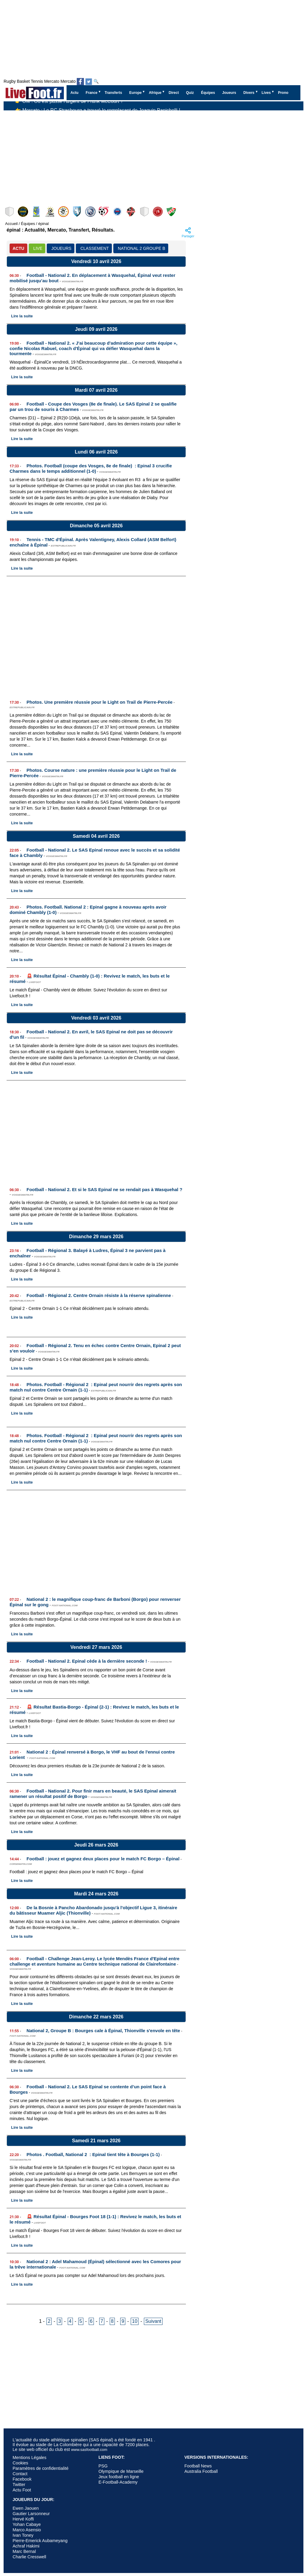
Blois (212, 211)
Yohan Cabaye (27, 2524)
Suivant (153, 2321)
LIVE (37, 248)
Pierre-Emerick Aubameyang (40, 2540)
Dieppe (23, 211)
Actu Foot (22, 2490)
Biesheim (118, 211)
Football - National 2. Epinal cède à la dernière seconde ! (87, 1661)
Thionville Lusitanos (172, 211)
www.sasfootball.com (89, 2449)
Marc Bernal (24, 2551)
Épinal (50, 211)
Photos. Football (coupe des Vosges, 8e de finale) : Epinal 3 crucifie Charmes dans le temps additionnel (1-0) (91, 468)
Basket (23, 81)
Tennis (37, 81)
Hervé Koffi (23, 2519)
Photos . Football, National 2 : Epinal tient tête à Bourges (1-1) (93, 2154)
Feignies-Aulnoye (104, 211)
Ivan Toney (23, 2535)
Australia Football (201, 2471)
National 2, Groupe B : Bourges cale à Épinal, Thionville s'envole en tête (103, 2030)
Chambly (37, 211)
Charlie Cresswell (29, 2556)
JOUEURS (61, 248)
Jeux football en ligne (118, 2476)
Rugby (10, 81)
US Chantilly (199, 211)
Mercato (51, 81)
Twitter (19, 2484)
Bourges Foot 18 (10, 211)
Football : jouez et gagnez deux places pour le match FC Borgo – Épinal (103, 1858)
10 (134, 2321)
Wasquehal (185, 211)
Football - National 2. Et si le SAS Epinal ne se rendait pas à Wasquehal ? (105, 1189)
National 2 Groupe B (141, 248)
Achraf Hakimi (26, 2546)
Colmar (64, 211)
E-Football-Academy (117, 2482)
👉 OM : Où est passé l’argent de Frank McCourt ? (69, 106)
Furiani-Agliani (77, 211)
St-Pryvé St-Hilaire (91, 211)
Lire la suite (22, 316)
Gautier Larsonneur (31, 2513)
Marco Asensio (27, 2529)
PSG (102, 2466)
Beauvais (131, 211)
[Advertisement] (153, 155)
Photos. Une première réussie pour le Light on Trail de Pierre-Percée (100, 702)
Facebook (22, 2479)
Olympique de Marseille (120, 2471)
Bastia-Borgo (158, 211)
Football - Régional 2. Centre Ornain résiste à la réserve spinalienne (99, 1295)
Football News (198, 2466)
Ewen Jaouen (26, 2508)
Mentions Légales (29, 2457)
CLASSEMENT (94, 248)
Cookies (20, 2463)
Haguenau (145, 211)
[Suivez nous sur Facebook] (80, 81)
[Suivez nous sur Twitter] (88, 81)
